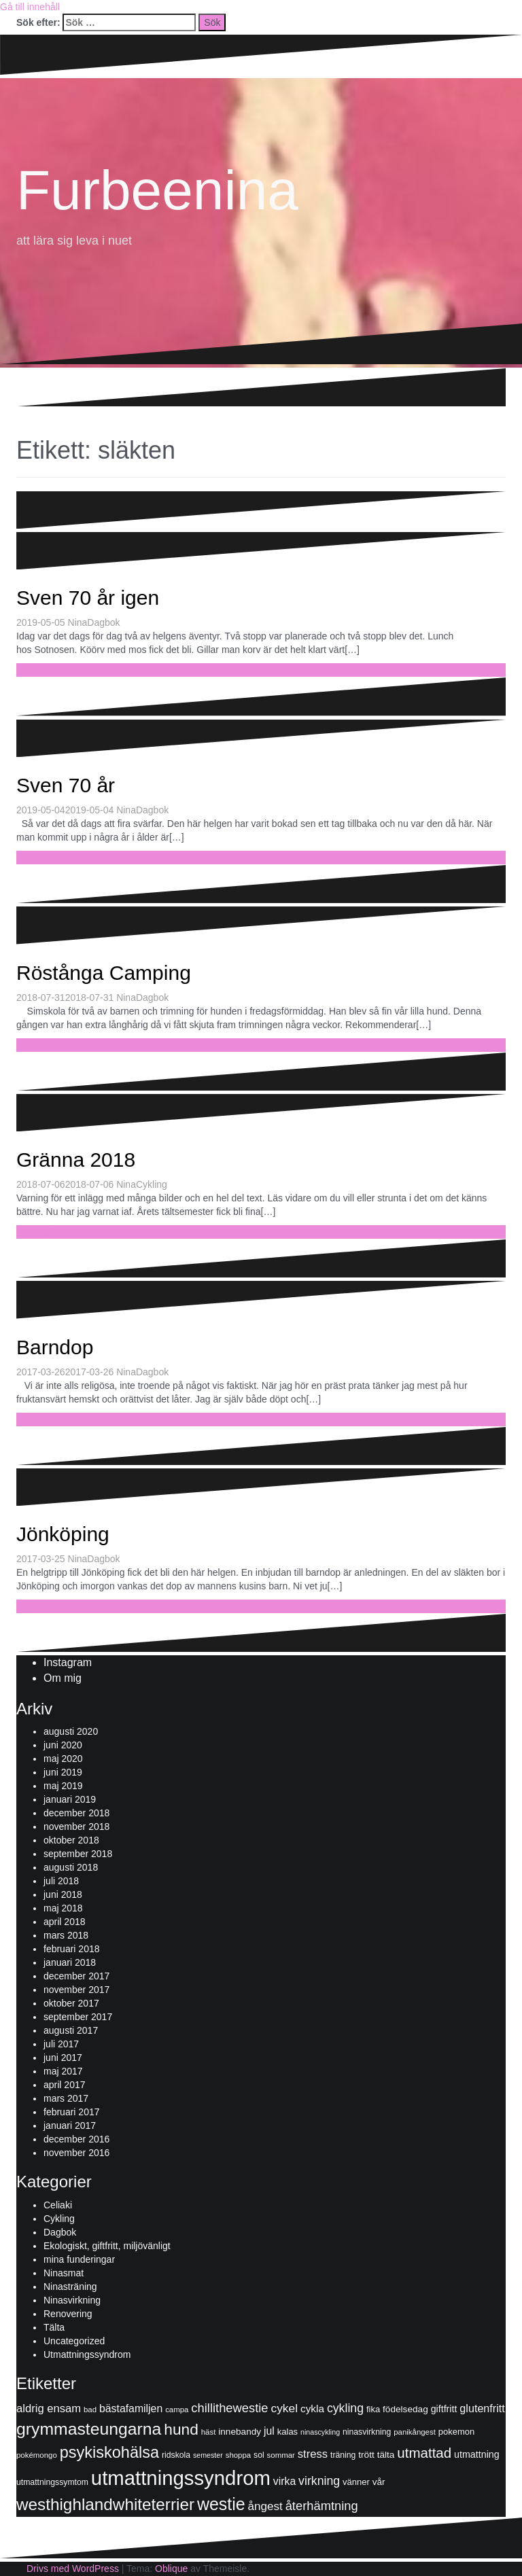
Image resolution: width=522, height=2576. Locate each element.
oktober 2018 (71, 1840)
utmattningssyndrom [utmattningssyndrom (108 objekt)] (181, 2478)
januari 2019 (70, 1799)
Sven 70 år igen (87, 597)
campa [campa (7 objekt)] (176, 2409)
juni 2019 (63, 1772)
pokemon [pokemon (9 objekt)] (456, 2432)
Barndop (54, 1347)
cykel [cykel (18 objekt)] (284, 2408)
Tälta (54, 2327)
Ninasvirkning (72, 2300)
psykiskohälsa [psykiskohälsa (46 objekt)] (109, 2452)
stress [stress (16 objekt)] (313, 2454)
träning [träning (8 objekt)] (342, 2455)
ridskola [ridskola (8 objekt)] (176, 2455)
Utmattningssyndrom (87, 2354)
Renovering (68, 2313)
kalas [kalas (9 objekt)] (287, 2432)
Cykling (151, 1184)
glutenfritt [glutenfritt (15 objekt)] (481, 2408)
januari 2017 (70, 2125)
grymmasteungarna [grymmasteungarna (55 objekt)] (88, 2429)
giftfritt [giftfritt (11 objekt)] (444, 2408)
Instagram (68, 1662)
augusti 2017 (71, 2030)
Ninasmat (64, 2273)
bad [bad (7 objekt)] (90, 2409)
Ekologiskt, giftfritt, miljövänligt (107, 2245)
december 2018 (76, 1812)
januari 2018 (70, 1962)
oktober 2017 (71, 2003)
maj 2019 (63, 1785)
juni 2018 (63, 1894)
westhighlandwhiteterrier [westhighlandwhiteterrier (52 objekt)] (105, 2504)
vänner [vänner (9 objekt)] (356, 2482)
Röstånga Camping (103, 972)
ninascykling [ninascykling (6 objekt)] (320, 2432)
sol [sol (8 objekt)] (259, 2455)
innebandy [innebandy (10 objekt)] (239, 2432)
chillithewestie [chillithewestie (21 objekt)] (229, 2408)
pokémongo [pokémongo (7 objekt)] (36, 2455)
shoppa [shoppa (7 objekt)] (238, 2455)
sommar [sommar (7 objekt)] (281, 2455)
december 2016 (76, 2139)
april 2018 (65, 1921)
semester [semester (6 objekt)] (208, 2455)
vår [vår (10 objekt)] (378, 2482)
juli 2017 (61, 2044)
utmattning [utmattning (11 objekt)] (477, 2454)
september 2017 (78, 2016)
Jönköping (62, 1534)
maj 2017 (63, 2071)
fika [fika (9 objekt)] (373, 2409)
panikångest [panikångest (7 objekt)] (415, 2432)
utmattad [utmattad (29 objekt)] (424, 2452)
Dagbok (103, 622)
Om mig (63, 1678)
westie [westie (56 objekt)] (221, 2503)
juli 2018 (61, 1880)
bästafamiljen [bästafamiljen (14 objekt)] (130, 2408)
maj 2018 (63, 1908)
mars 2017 (66, 2098)
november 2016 (76, 2152)
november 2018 (76, 1826)
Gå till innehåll (30, 6)
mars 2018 (66, 1935)
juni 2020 (63, 1745)
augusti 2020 (71, 1731)
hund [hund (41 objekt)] (181, 2429)
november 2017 (76, 1989)
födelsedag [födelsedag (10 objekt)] (405, 2409)
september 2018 (78, 1853)
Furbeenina (157, 190)
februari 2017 (72, 2111)
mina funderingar (79, 2259)
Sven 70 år (65, 785)
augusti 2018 (71, 1867)
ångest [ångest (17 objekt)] (264, 2506)
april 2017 (65, 2084)
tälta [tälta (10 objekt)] (386, 2455)
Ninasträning (70, 2286)
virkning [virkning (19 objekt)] (319, 2481)
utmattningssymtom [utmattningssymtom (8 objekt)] (52, 2482)
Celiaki (58, 2205)
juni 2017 (63, 2057)
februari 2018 (72, 1948)
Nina (78, 622)
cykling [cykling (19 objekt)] (345, 2408)
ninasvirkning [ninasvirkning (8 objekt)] (367, 2432)
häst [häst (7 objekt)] (208, 2432)
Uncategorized (74, 2340)
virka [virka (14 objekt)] (284, 2481)
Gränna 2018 (75, 1159)
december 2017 (76, 1976)
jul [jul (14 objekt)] (269, 2431)
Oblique (171, 2568)
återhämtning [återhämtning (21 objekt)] (321, 2506)
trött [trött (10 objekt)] (366, 2455)
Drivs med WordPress (73, 2568)
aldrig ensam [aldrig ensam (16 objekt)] (48, 2408)
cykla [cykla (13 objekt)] (312, 2408)
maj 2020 (63, 1758)
